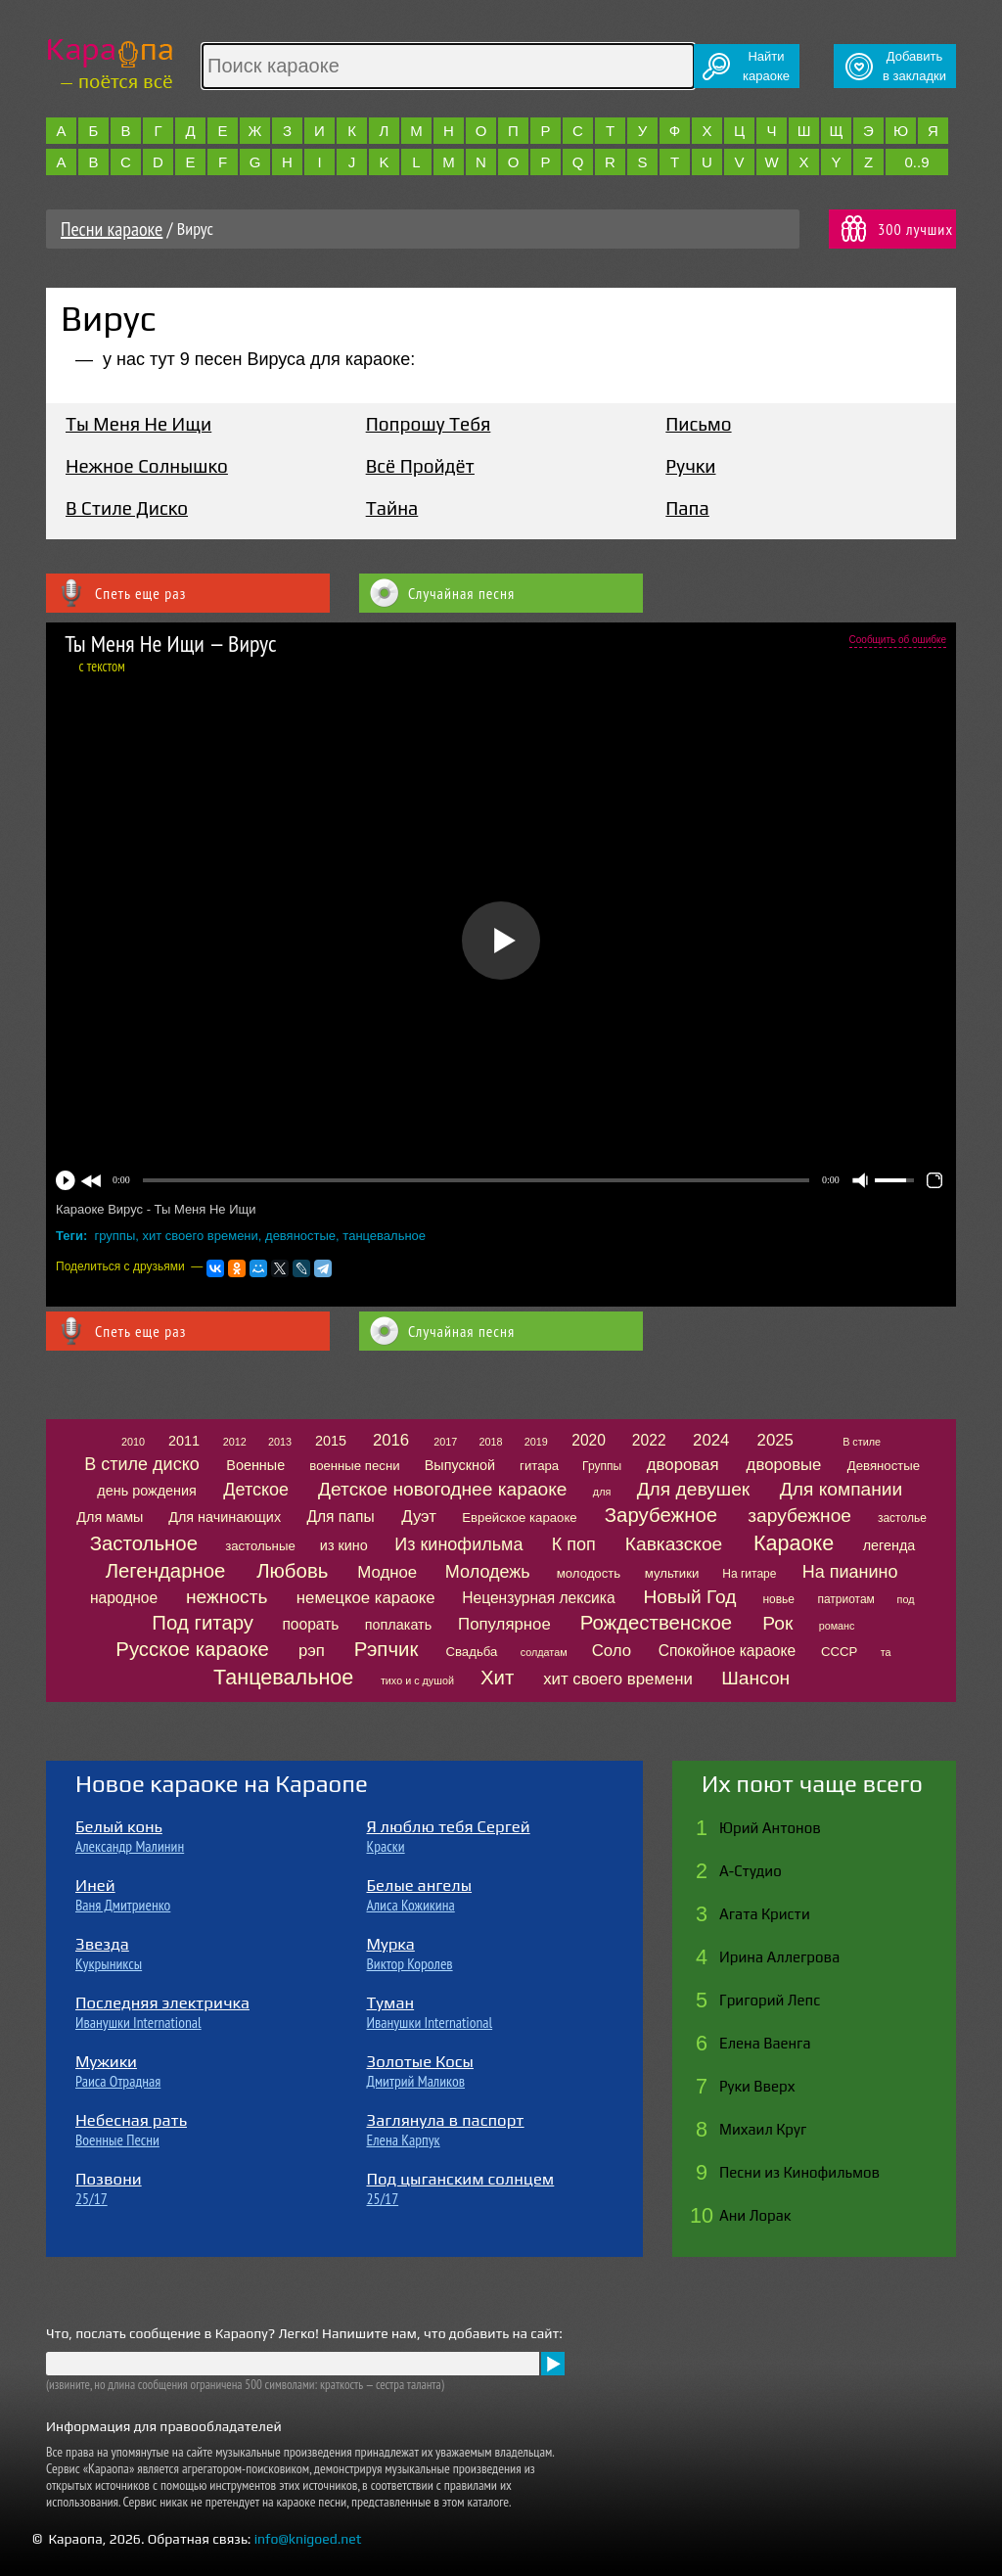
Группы (601, 1466)
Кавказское (673, 1544)
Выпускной (460, 1465)
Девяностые (883, 1465)
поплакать (398, 1625)
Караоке (793, 1543)
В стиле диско (141, 1464)
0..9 (916, 162)
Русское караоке (192, 1649)
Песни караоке (111, 229)
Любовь (292, 1571)
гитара (539, 1465)
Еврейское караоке (519, 1517)
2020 (588, 1440)
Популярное (504, 1624)
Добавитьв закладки (914, 66)
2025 (775, 1440)
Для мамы (109, 1517)
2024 (711, 1440)
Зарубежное (661, 1515)
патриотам (845, 1599)
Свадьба (471, 1651)
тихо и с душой (417, 1680)
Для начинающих (224, 1517)
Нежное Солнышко (147, 466)
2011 (184, 1441)
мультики (672, 1573)
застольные (260, 1546)
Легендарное (166, 1571)
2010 (133, 1442)
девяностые (300, 1235)
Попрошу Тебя (428, 424)
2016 (391, 1440)
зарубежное (799, 1515)
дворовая (683, 1464)
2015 (330, 1441)
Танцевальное (283, 1677)
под (906, 1599)
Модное (387, 1572)
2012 (235, 1442)
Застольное (144, 1543)
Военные (255, 1465)
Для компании (841, 1489)
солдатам (544, 1652)
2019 (536, 1442)
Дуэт (418, 1516)
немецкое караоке (365, 1597)
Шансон (755, 1678)
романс (837, 1626)
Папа (686, 508)
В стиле (862, 1442)
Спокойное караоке (728, 1650)
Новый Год (689, 1597)
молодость (589, 1573)
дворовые (784, 1464)
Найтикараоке (766, 66)
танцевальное (384, 1235)
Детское (256, 1489)
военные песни (354, 1465)
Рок (777, 1623)
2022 (649, 1440)
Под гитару (202, 1622)
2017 (445, 1442)
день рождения (147, 1490)
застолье (902, 1518)
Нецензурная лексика (538, 1597)
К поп (574, 1544)
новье (778, 1599)
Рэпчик (386, 1649)
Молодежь (487, 1572)
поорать (310, 1624)
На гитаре (749, 1574)
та (886, 1652)
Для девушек (694, 1489)
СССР (839, 1651)
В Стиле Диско (127, 508)
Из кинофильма (458, 1544)
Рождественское (656, 1622)
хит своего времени (199, 1235)
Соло (611, 1650)
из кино (344, 1545)
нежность (227, 1597)
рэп (311, 1650)
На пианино (850, 1572)
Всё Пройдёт (420, 466)
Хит (497, 1677)
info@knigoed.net (308, 2539)
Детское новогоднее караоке (442, 1489)
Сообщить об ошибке (897, 639)
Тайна (392, 508)
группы (115, 1235)
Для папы (340, 1516)
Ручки (690, 466)
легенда (889, 1545)
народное (124, 1597)
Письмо (698, 424)
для (602, 1491)
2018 (491, 1442)
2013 (280, 1442)
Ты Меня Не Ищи (138, 424)
